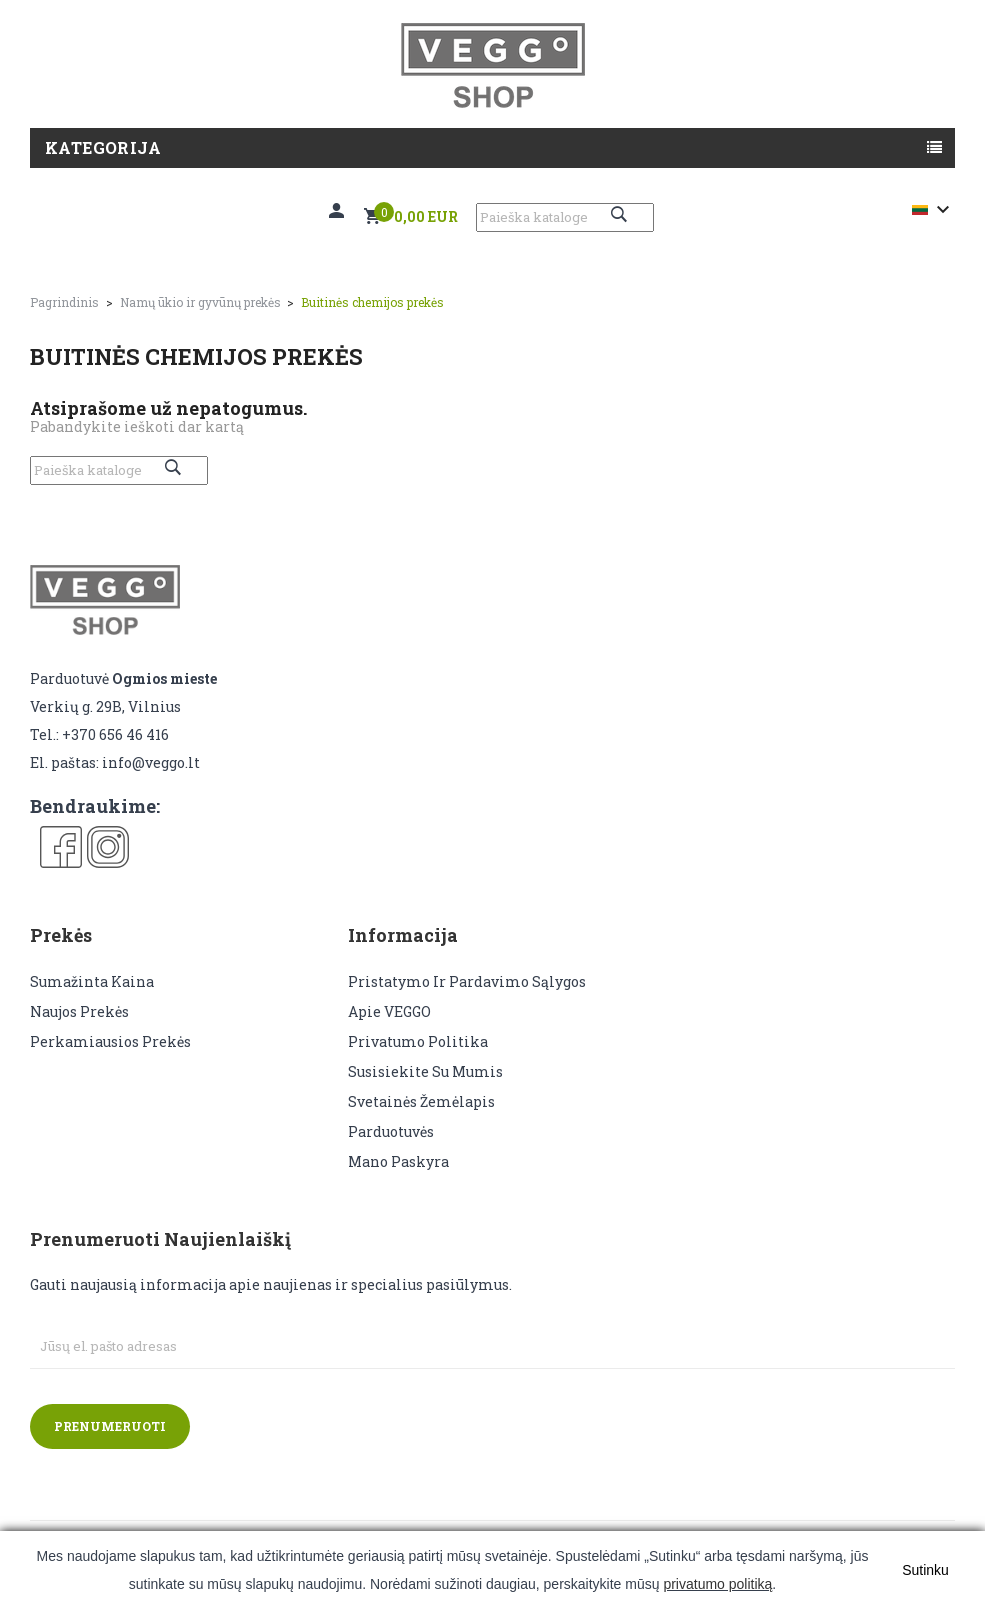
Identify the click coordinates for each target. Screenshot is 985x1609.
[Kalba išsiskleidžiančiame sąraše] (933, 210)
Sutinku (925, 1570)
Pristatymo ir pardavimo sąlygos (467, 981)
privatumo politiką (717, 1584)
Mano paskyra (398, 1161)
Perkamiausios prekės (110, 1041)
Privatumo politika (418, 1041)
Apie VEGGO (389, 1011)
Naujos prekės (79, 1011)
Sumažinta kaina (92, 981)
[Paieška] (565, 217)
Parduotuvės (391, 1131)
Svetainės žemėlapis (421, 1101)
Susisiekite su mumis (425, 1071)
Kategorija (103, 147)
